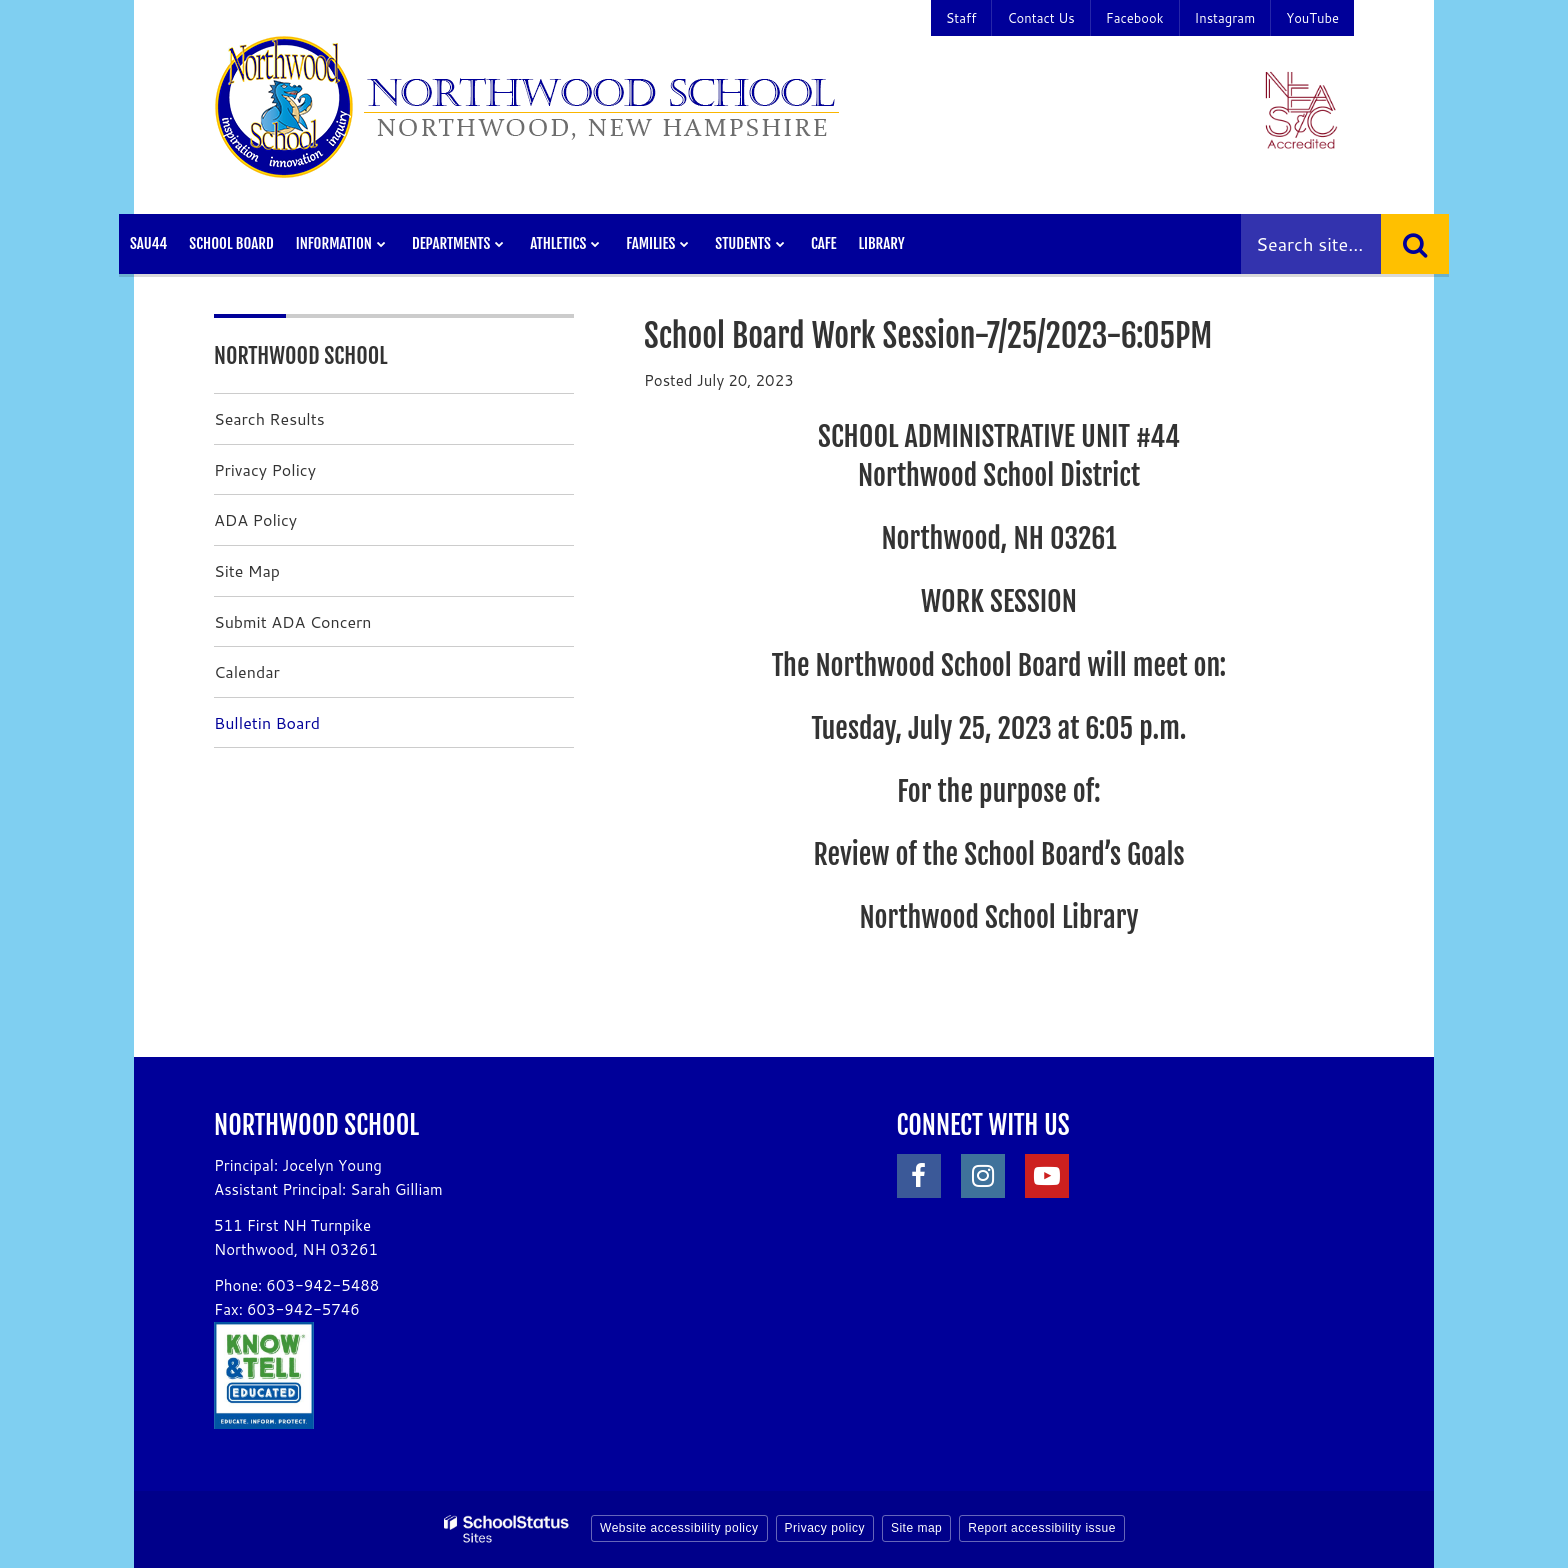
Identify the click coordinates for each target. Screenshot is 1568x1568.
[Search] (1415, 244)
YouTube (1312, 18)
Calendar (247, 671)
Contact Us (1040, 18)
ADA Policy (255, 519)
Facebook (1135, 18)
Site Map (247, 570)
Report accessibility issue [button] (1042, 1528)
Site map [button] (916, 1528)
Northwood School (301, 355)
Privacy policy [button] (825, 1528)
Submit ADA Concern (293, 621)
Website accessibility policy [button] (679, 1528)
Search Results (269, 418)
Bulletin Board (267, 722)
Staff (961, 18)
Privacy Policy (265, 469)
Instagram (1225, 18)
